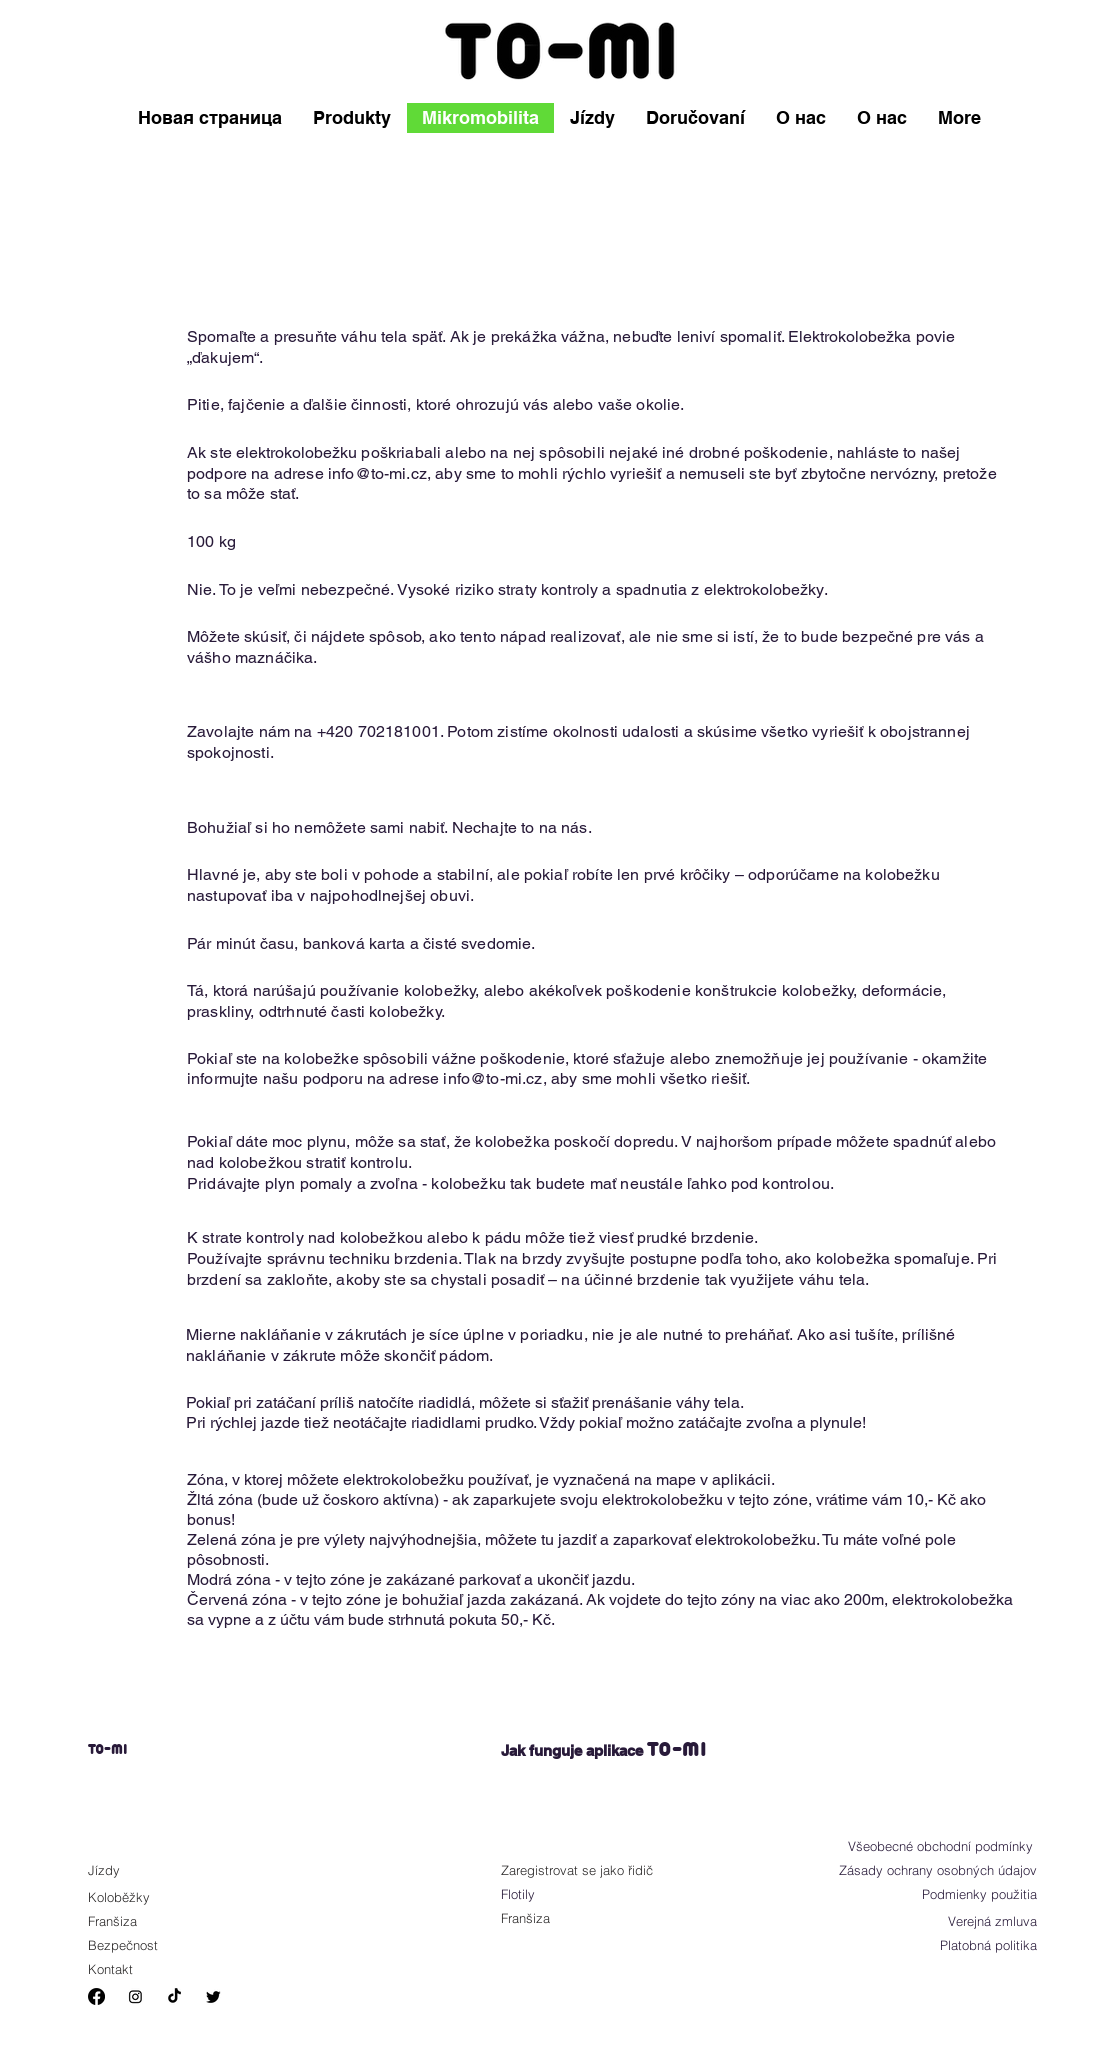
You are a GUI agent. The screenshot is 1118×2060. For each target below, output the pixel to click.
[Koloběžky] (145, 1897)
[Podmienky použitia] (968, 1894)
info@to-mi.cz (377, 473)
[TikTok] (174, 1996)
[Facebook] (96, 1996)
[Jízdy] (145, 1870)
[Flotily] (558, 1894)
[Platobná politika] (974, 1945)
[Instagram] (135, 1996)
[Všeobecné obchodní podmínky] (932, 1846)
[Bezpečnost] (153, 1945)
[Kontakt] (145, 1969)
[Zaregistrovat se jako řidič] (606, 1870)
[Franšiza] (153, 1921)
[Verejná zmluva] (968, 1921)
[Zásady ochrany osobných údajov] (932, 1870)
